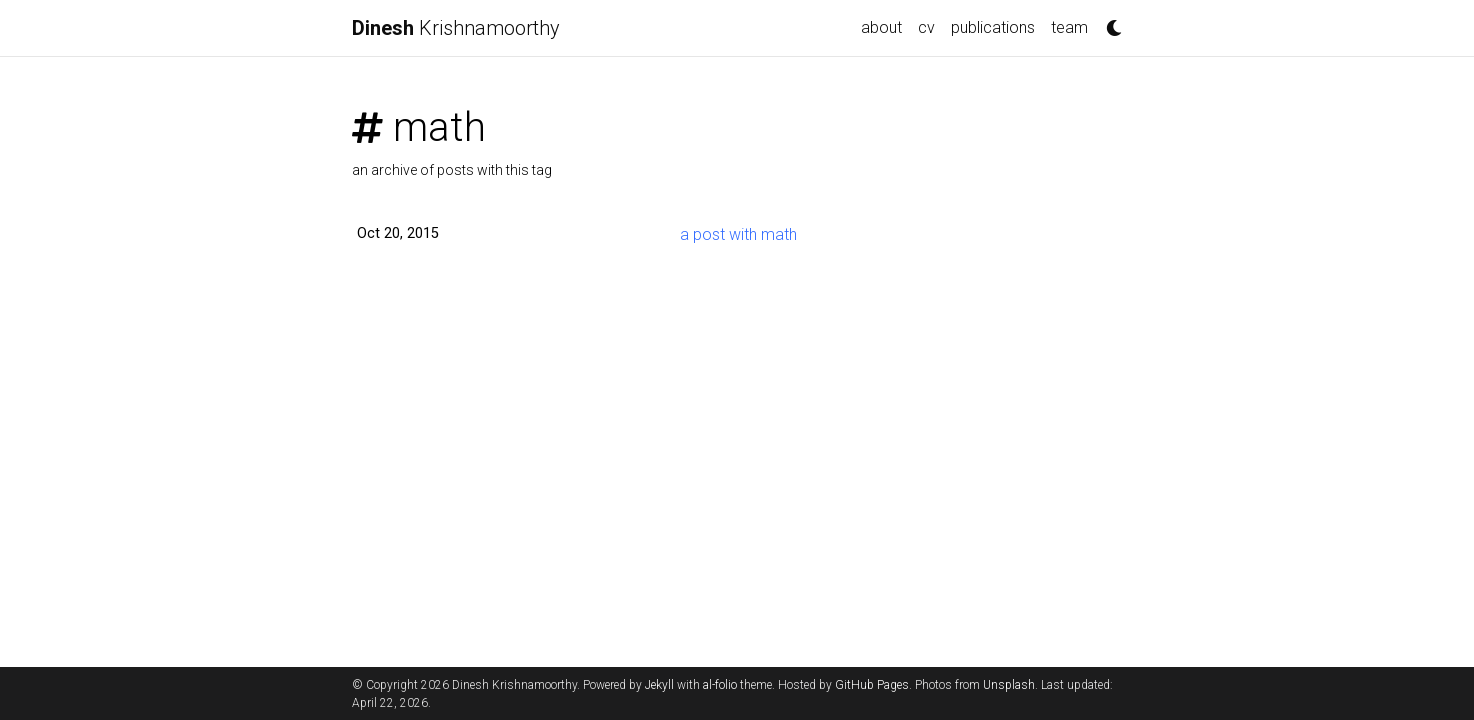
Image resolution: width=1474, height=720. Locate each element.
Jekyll (659, 685)
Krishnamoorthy (456, 28)
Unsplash (1009, 685)
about (881, 27)
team (1069, 27)
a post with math (738, 234)
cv (926, 27)
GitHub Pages (872, 685)
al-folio (720, 685)
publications (993, 27)
